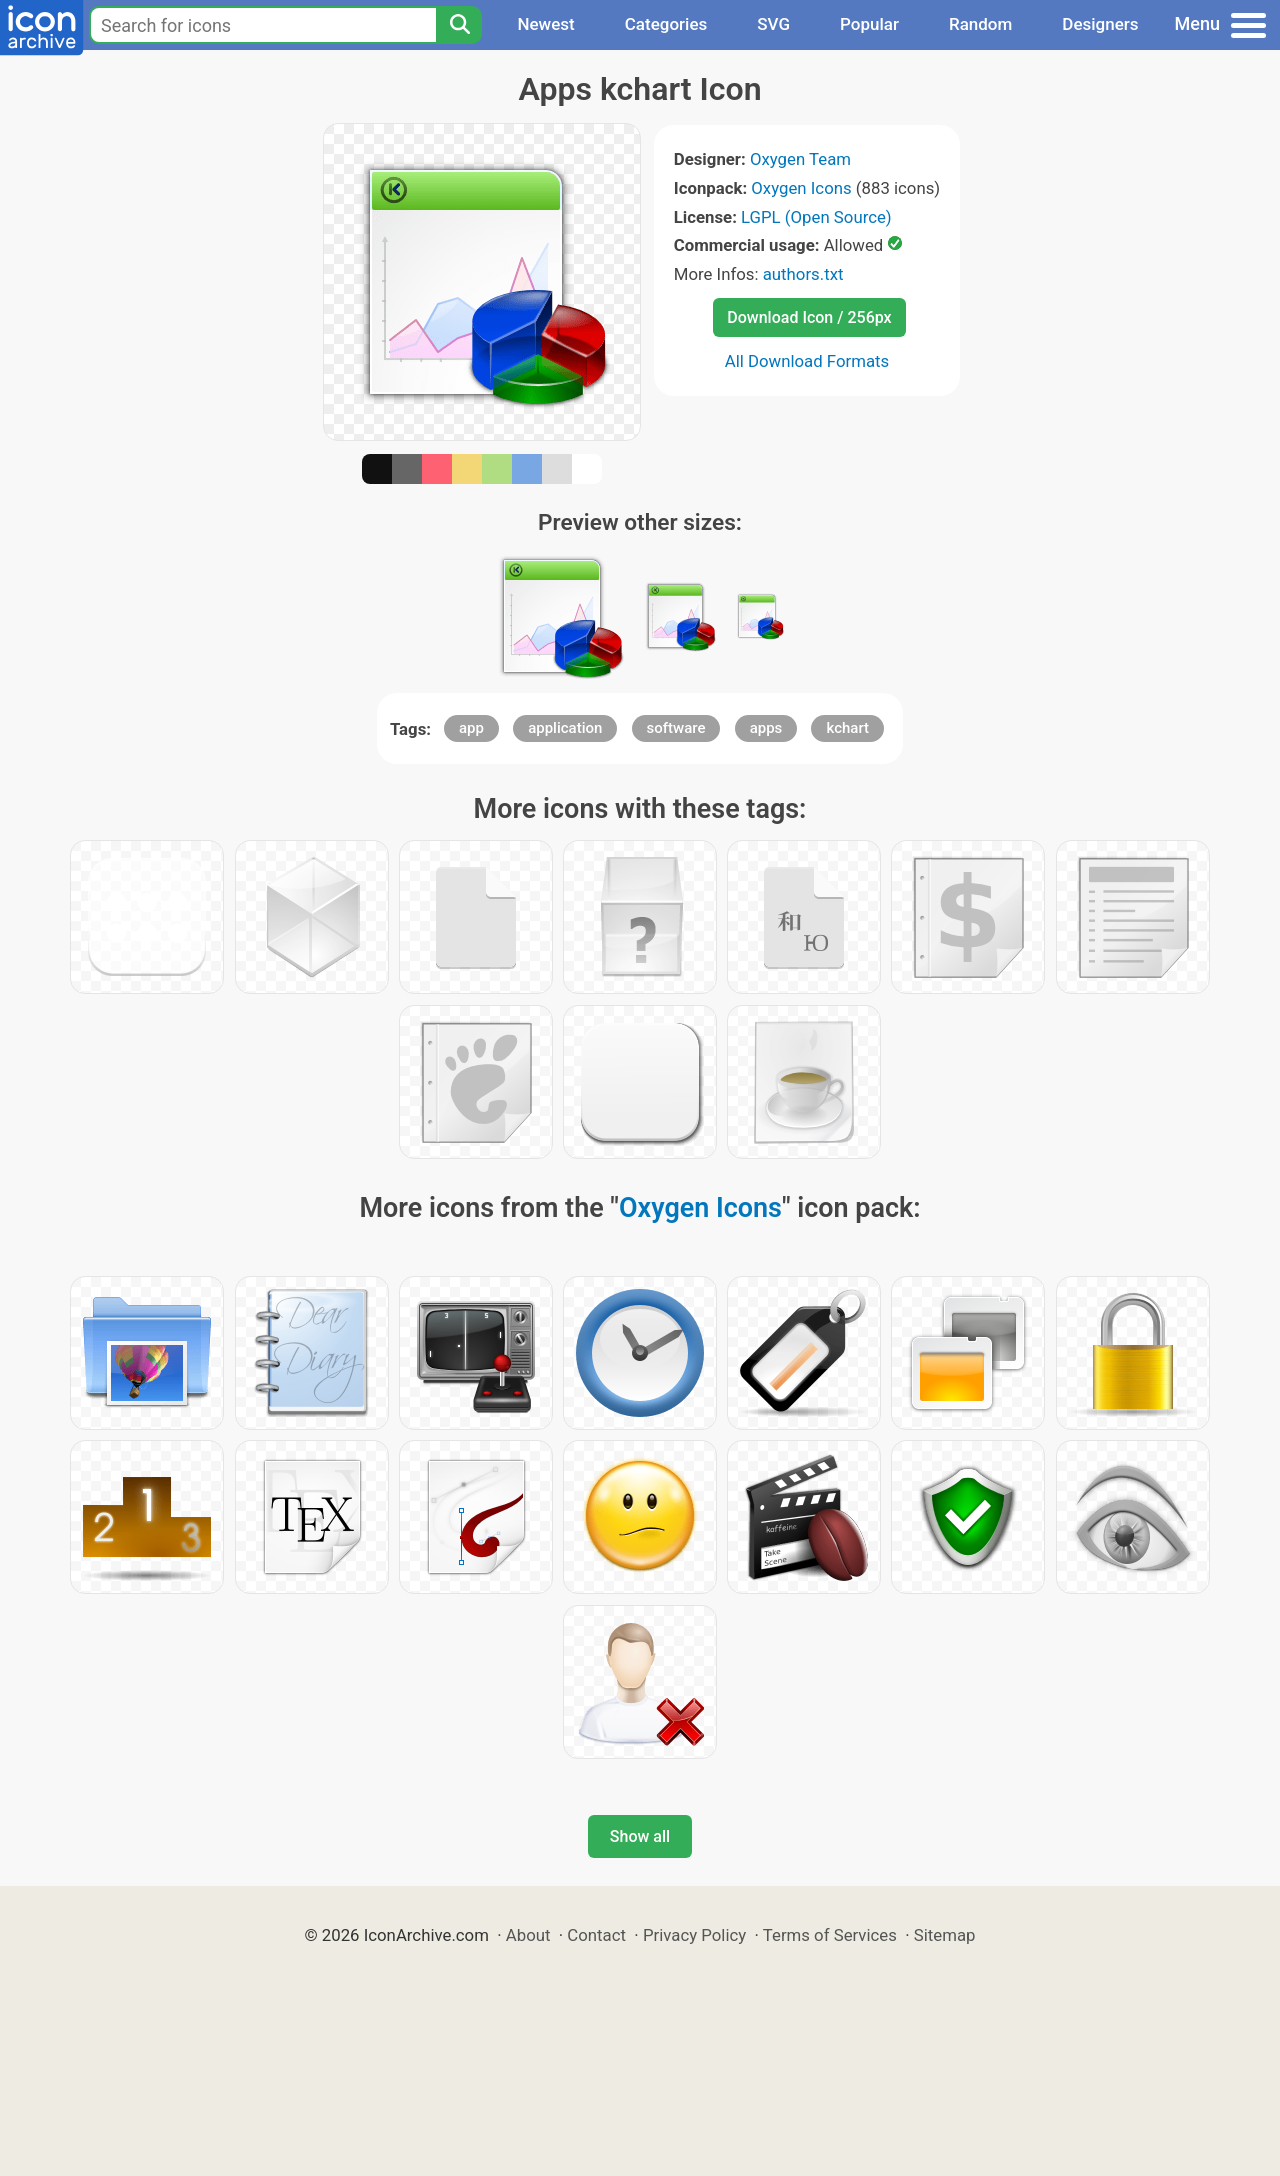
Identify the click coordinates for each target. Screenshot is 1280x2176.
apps (766, 728)
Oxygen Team (800, 159)
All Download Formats (807, 361)
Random (980, 24)
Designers (1100, 24)
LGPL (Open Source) (816, 217)
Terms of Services (830, 1935)
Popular (869, 24)
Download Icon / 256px (809, 317)
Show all (640, 1836)
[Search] (459, 25)
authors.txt (803, 274)
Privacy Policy (694, 1935)
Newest (545, 24)
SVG (773, 24)
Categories (666, 24)
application (565, 728)
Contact (596, 1935)
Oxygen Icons (801, 188)
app (471, 728)
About (528, 1935)
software (676, 728)
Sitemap (945, 1935)
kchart (847, 728)
